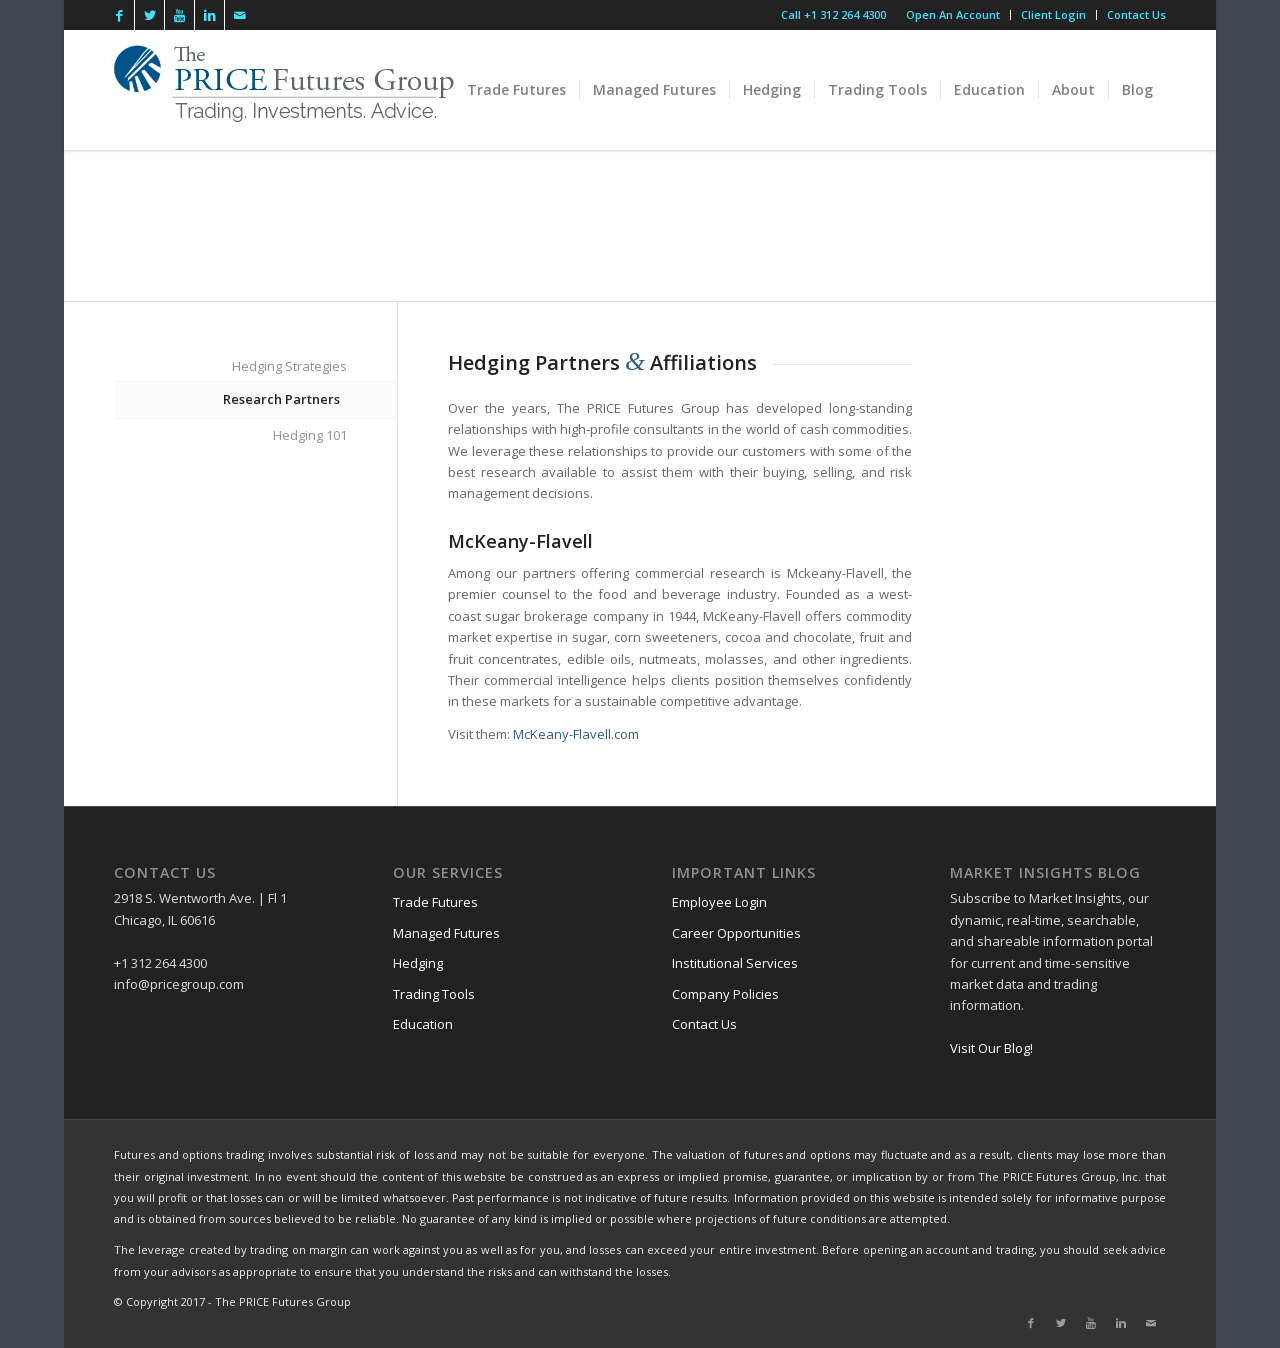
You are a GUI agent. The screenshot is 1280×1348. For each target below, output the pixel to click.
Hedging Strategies (289, 366)
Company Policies (725, 994)
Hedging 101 (310, 435)
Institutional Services (735, 963)
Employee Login (719, 902)
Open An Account (953, 14)
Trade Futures (435, 902)
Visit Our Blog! (991, 1048)
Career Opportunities (736, 933)
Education (423, 1024)
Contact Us (1136, 14)
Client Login (1053, 14)
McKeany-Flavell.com (576, 734)
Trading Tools (434, 994)
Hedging (418, 963)
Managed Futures (446, 933)
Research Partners (281, 399)
